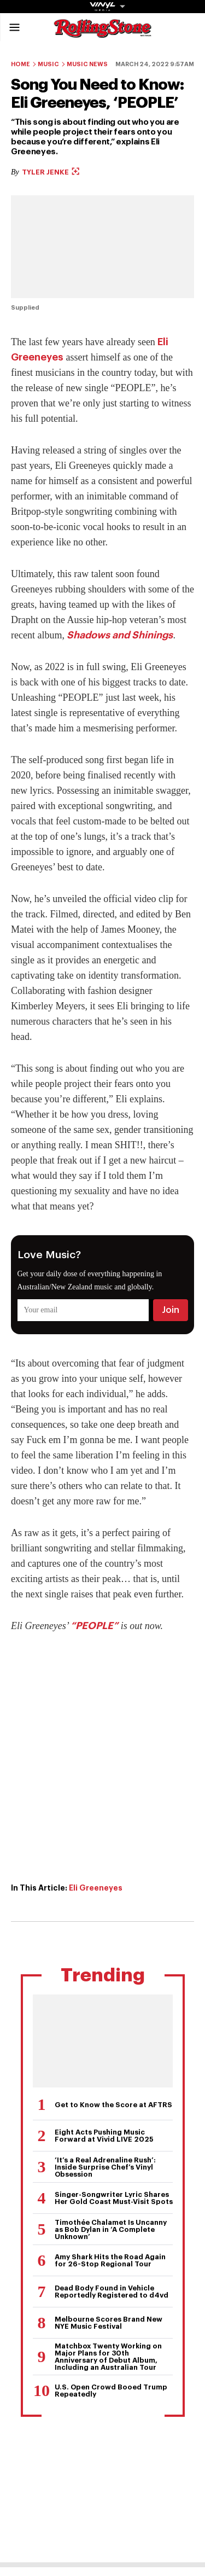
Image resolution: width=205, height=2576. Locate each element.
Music (48, 64)
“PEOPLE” (94, 1626)
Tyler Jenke (50, 172)
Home (20, 64)
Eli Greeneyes (95, 1888)
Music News (87, 64)
